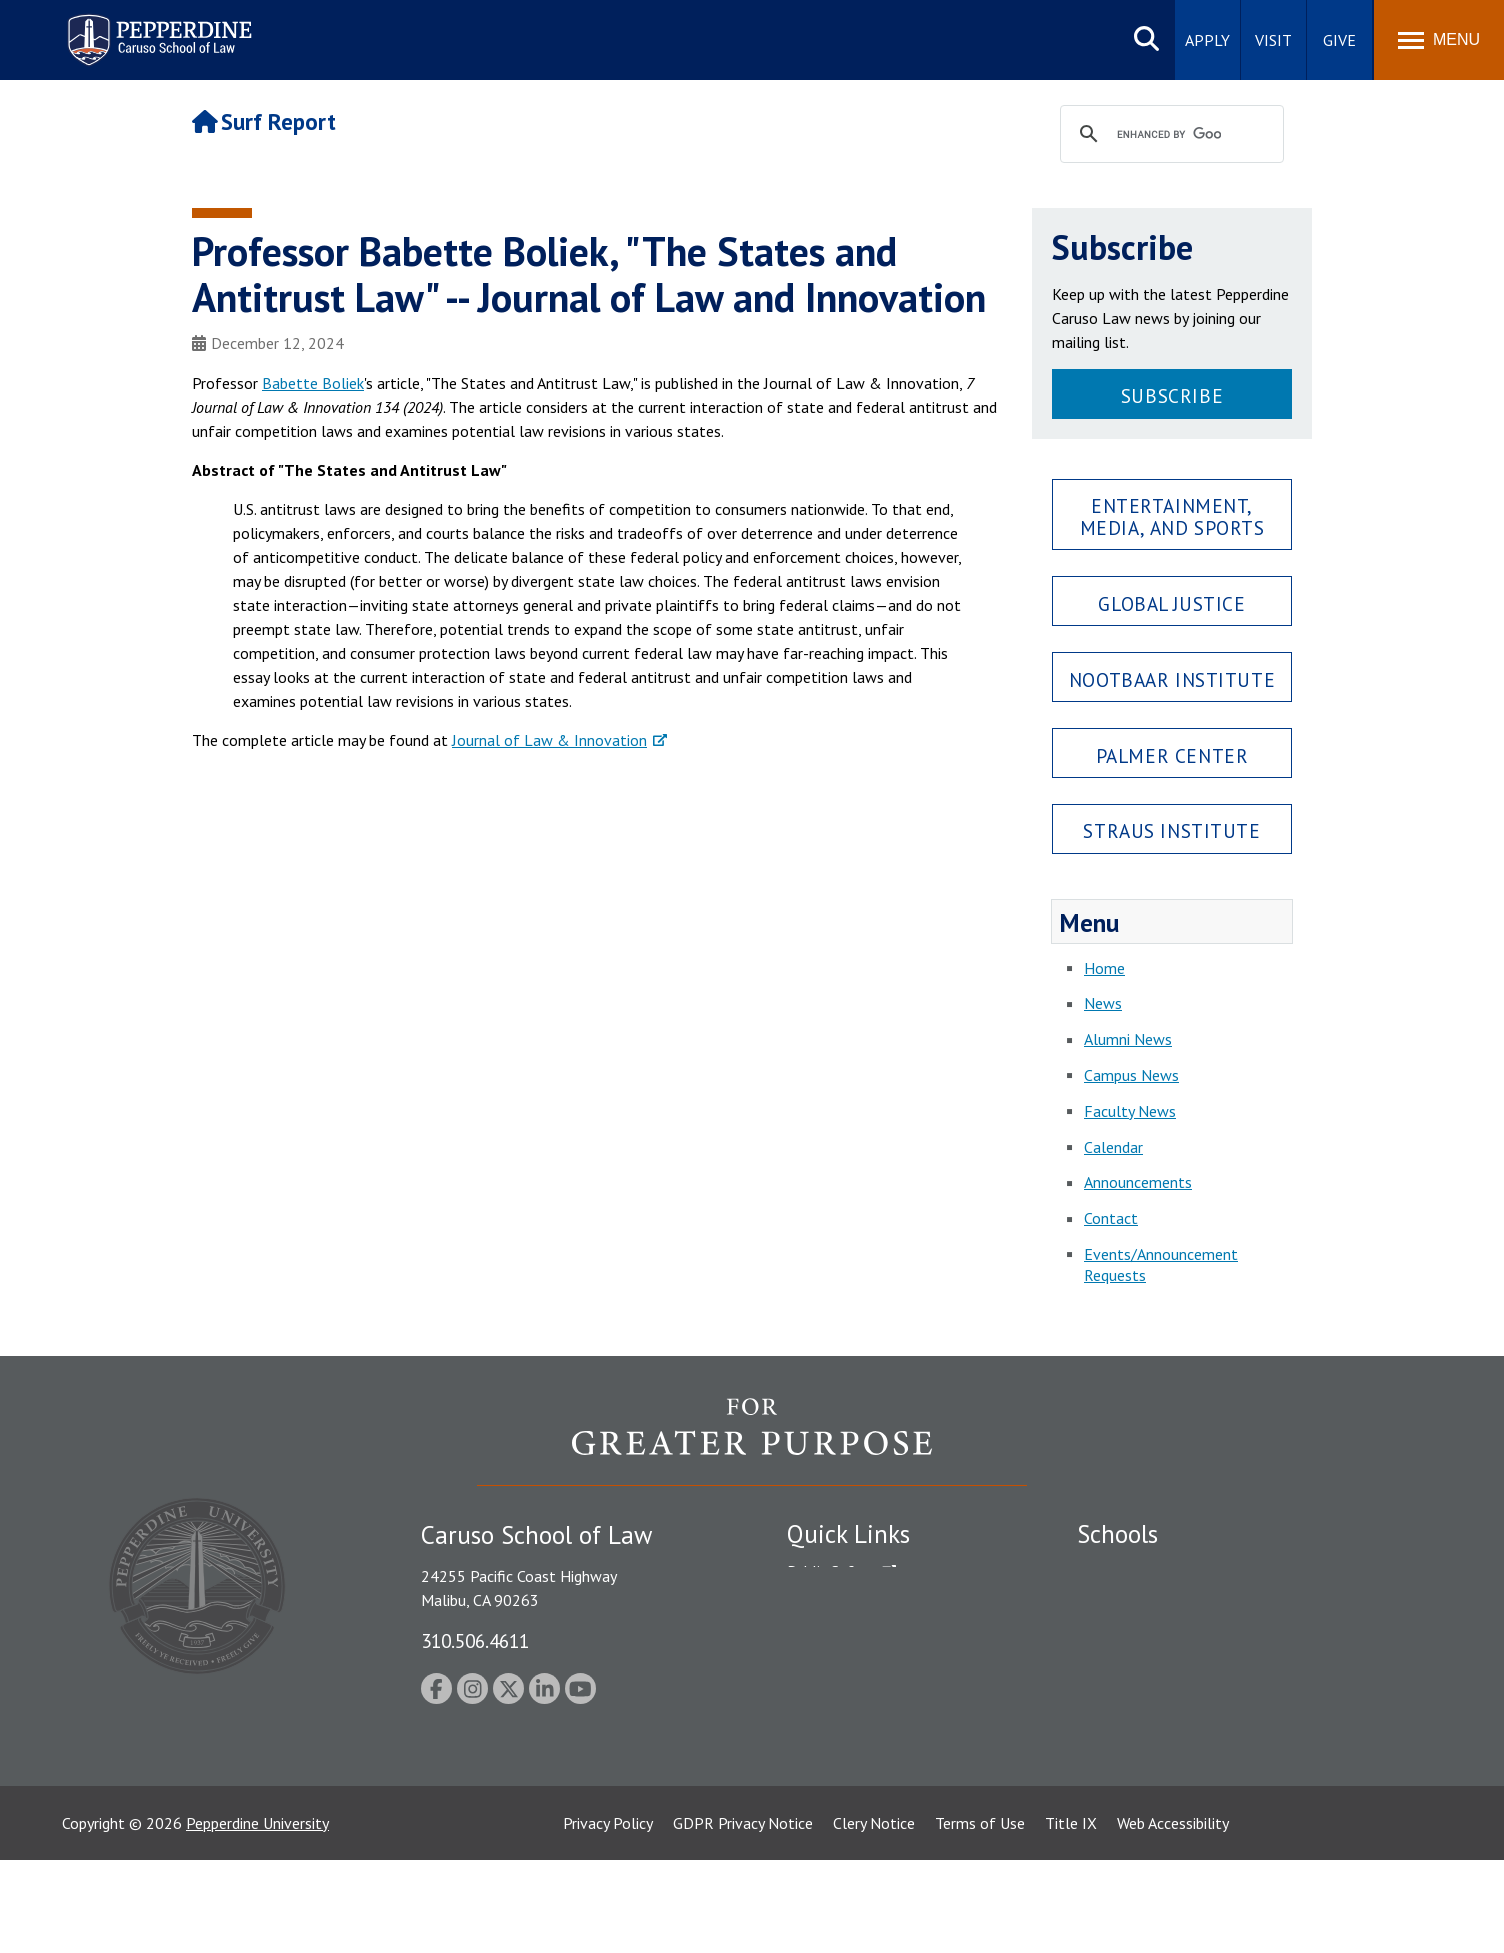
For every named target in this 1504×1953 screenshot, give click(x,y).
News (1103, 1003)
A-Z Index (819, 1801)
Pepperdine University (257, 1916)
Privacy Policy (608, 1916)
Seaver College (1127, 1571)
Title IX (1071, 1916)
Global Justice (1171, 603)
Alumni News (1128, 1039)
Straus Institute (1171, 830)
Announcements (1138, 1182)
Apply (1207, 40)
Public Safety (831, 1571)
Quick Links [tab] (848, 1534)
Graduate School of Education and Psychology (1232, 1676)
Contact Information (857, 1711)
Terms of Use (980, 1916)
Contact (1111, 1218)
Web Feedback (834, 1836)
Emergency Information (866, 1641)
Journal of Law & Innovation (549, 740)
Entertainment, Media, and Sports (1172, 516)
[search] (1169, 135)
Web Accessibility (1173, 1916)
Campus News (1131, 1075)
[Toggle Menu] (1439, 40)
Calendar (1113, 1147)
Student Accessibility (856, 1606)
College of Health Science (1164, 1766)
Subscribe (1172, 395)
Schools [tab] (1117, 1534)
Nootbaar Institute (1172, 679)
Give (1339, 40)
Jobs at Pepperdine (849, 1676)
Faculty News (1130, 1111)
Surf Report (264, 121)
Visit (1273, 40)
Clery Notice (874, 1916)
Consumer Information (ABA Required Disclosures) (880, 1755)
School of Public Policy (1154, 1731)
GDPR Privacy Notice (743, 1916)
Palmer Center (1172, 755)
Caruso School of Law (1151, 1606)
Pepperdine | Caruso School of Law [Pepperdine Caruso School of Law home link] (156, 27)
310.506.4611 (475, 1640)
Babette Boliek (313, 383)
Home (1104, 968)
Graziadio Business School (1164, 1641)
